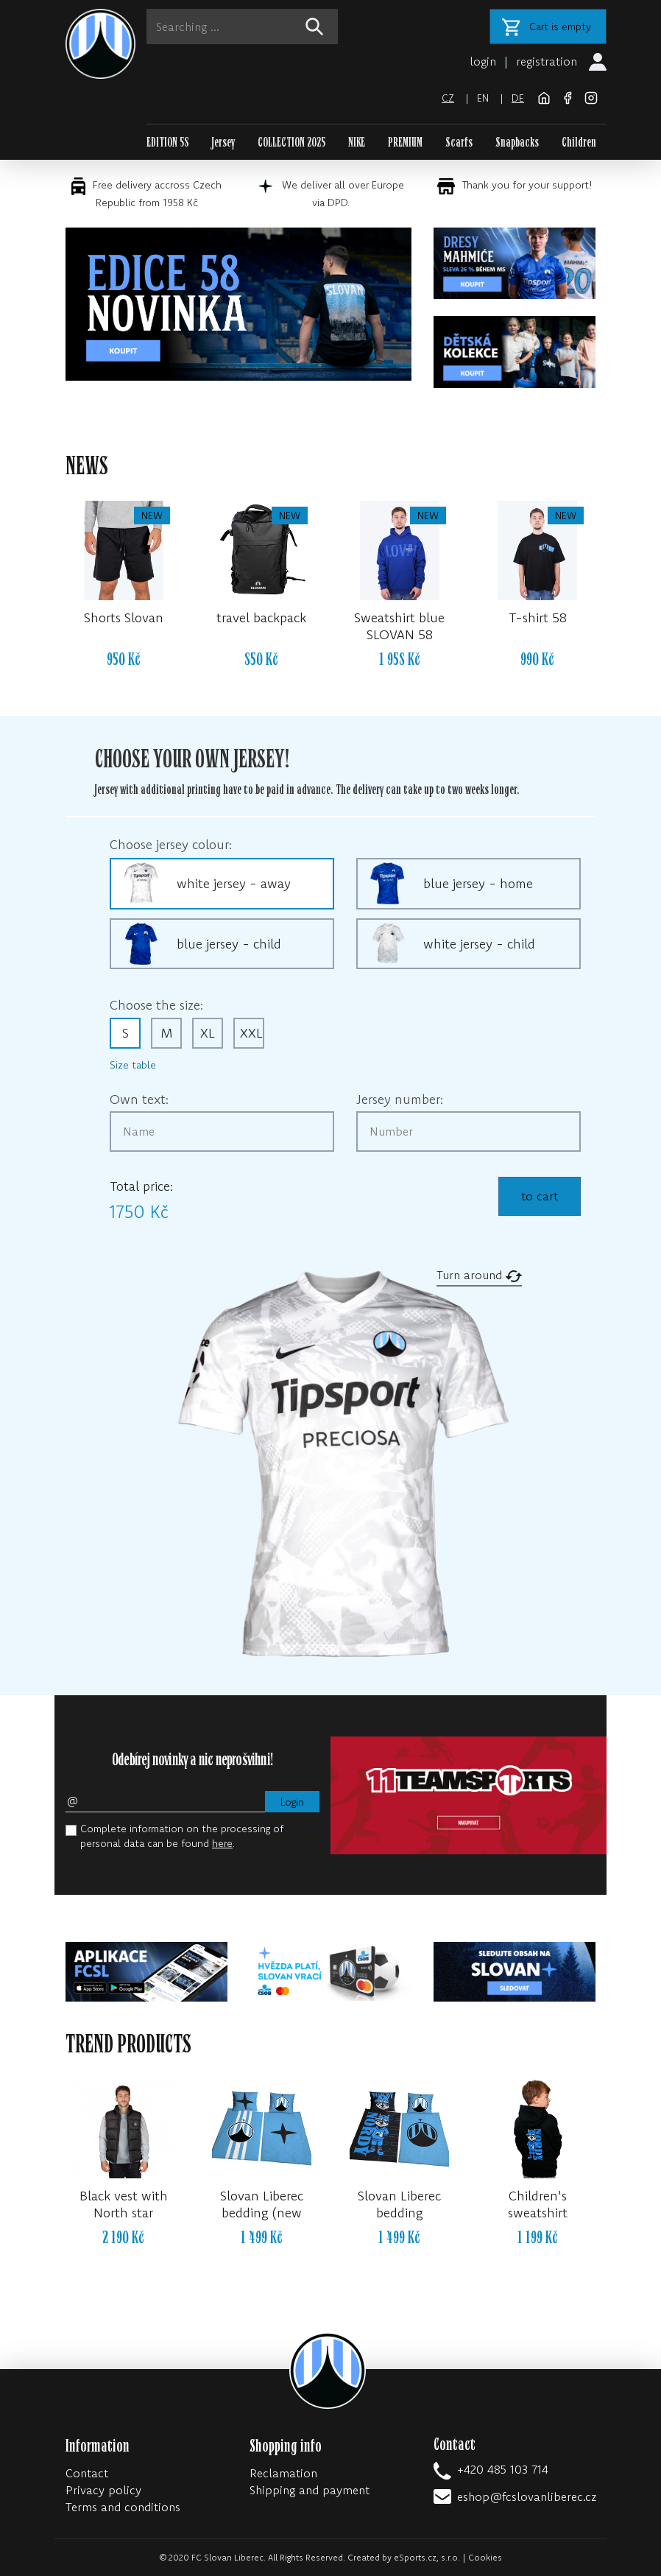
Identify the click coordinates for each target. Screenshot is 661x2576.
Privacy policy (103, 2489)
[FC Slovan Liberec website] (545, 96)
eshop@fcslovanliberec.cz (526, 2496)
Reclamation (283, 2473)
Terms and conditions (123, 2506)
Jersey (223, 142)
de (518, 98)
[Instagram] (591, 96)
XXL (251, 1032)
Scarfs (459, 142)
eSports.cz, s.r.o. (427, 2557)
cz (448, 98)
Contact (87, 2473)
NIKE (356, 142)
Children (579, 142)
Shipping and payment (310, 2489)
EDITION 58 (167, 142)
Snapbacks (517, 142)
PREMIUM (405, 142)
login (483, 61)
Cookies (485, 2557)
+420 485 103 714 (502, 2469)
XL (207, 1032)
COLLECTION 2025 (291, 142)
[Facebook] (569, 96)
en (483, 98)
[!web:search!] (314, 26)
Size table (133, 1064)
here (222, 1843)
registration (546, 61)
